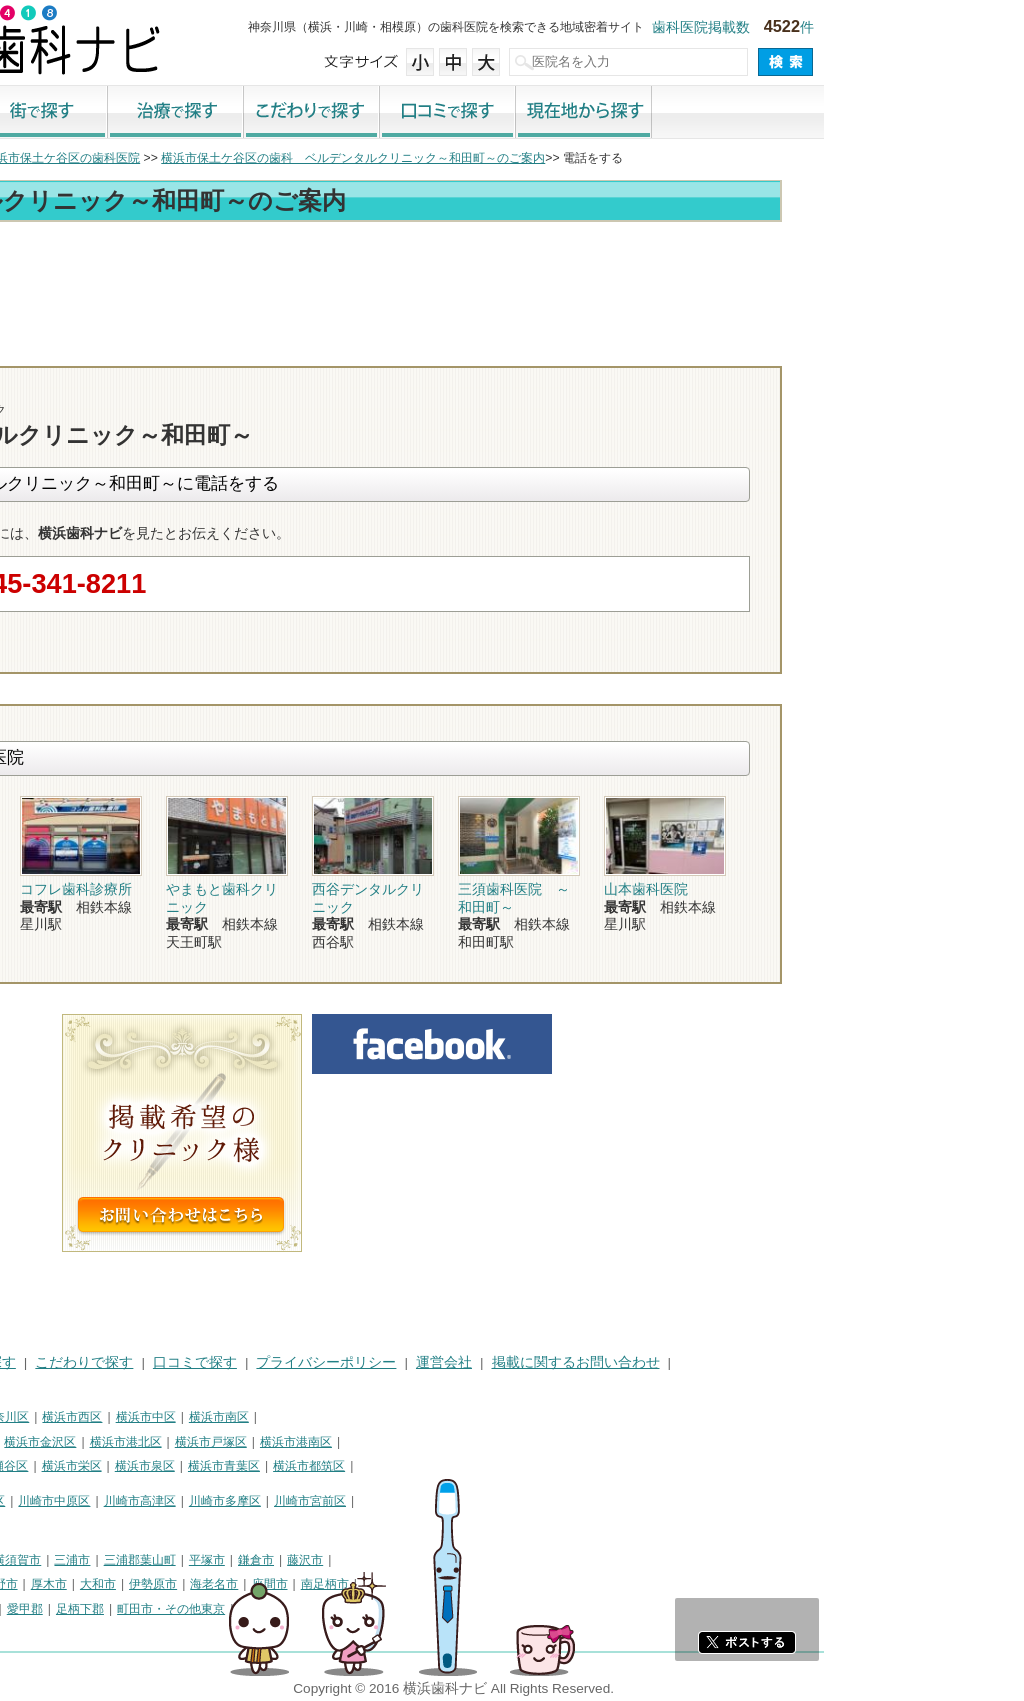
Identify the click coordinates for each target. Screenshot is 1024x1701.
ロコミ (927, 348)
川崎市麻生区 (46, 1525)
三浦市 (272, 1560)
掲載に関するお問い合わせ (776, 1362)
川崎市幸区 (175, 1501)
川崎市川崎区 (96, 1501)
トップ (28, 158)
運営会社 (644, 1362)
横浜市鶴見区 (96, 1417)
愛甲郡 (225, 1609)
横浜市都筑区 (509, 1466)
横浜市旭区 (40, 1466)
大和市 (298, 1584)
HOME (30, 1362)
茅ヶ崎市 (95, 1584)
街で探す (240, 113)
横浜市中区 (346, 1417)
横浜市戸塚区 (411, 1442)
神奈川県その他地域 (64, 1560)
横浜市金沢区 (240, 1442)
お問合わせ (812, 348)
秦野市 (200, 1584)
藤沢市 (505, 1560)
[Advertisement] (512, 282)
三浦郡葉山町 (340, 1560)
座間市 (470, 1584)
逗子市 (150, 1584)
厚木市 (249, 1584)
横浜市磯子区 (155, 1442)
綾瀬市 (28, 1609)
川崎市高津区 (340, 1501)
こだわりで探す (512, 113)
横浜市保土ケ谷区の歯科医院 (262, 158)
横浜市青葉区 (424, 1466)
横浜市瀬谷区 (192, 1466)
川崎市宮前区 (510, 1501)
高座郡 (77, 1609)
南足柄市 (525, 1584)
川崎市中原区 (254, 1501)
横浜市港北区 (326, 1442)
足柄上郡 (170, 1609)
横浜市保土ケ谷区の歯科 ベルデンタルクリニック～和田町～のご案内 (553, 158)
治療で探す (376, 113)
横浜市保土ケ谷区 (58, 1442)
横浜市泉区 (345, 1466)
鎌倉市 (456, 1560)
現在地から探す (784, 113)
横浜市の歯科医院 (115, 158)
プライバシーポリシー (526, 1362)
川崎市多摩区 (425, 1501)
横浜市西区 (272, 1417)
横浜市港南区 (496, 1442)
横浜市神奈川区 (187, 1417)
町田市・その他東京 (371, 1609)
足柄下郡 (280, 1609)
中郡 (120, 1609)
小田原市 (34, 1584)
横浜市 (28, 1417)
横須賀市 (217, 1560)
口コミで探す (648, 113)
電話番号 (697, 348)
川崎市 (28, 1501)
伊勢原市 (353, 1584)
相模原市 (156, 1560)
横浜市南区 (419, 1417)
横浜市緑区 (113, 1466)
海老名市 (414, 1584)
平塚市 (407, 1560)
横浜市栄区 (272, 1466)
